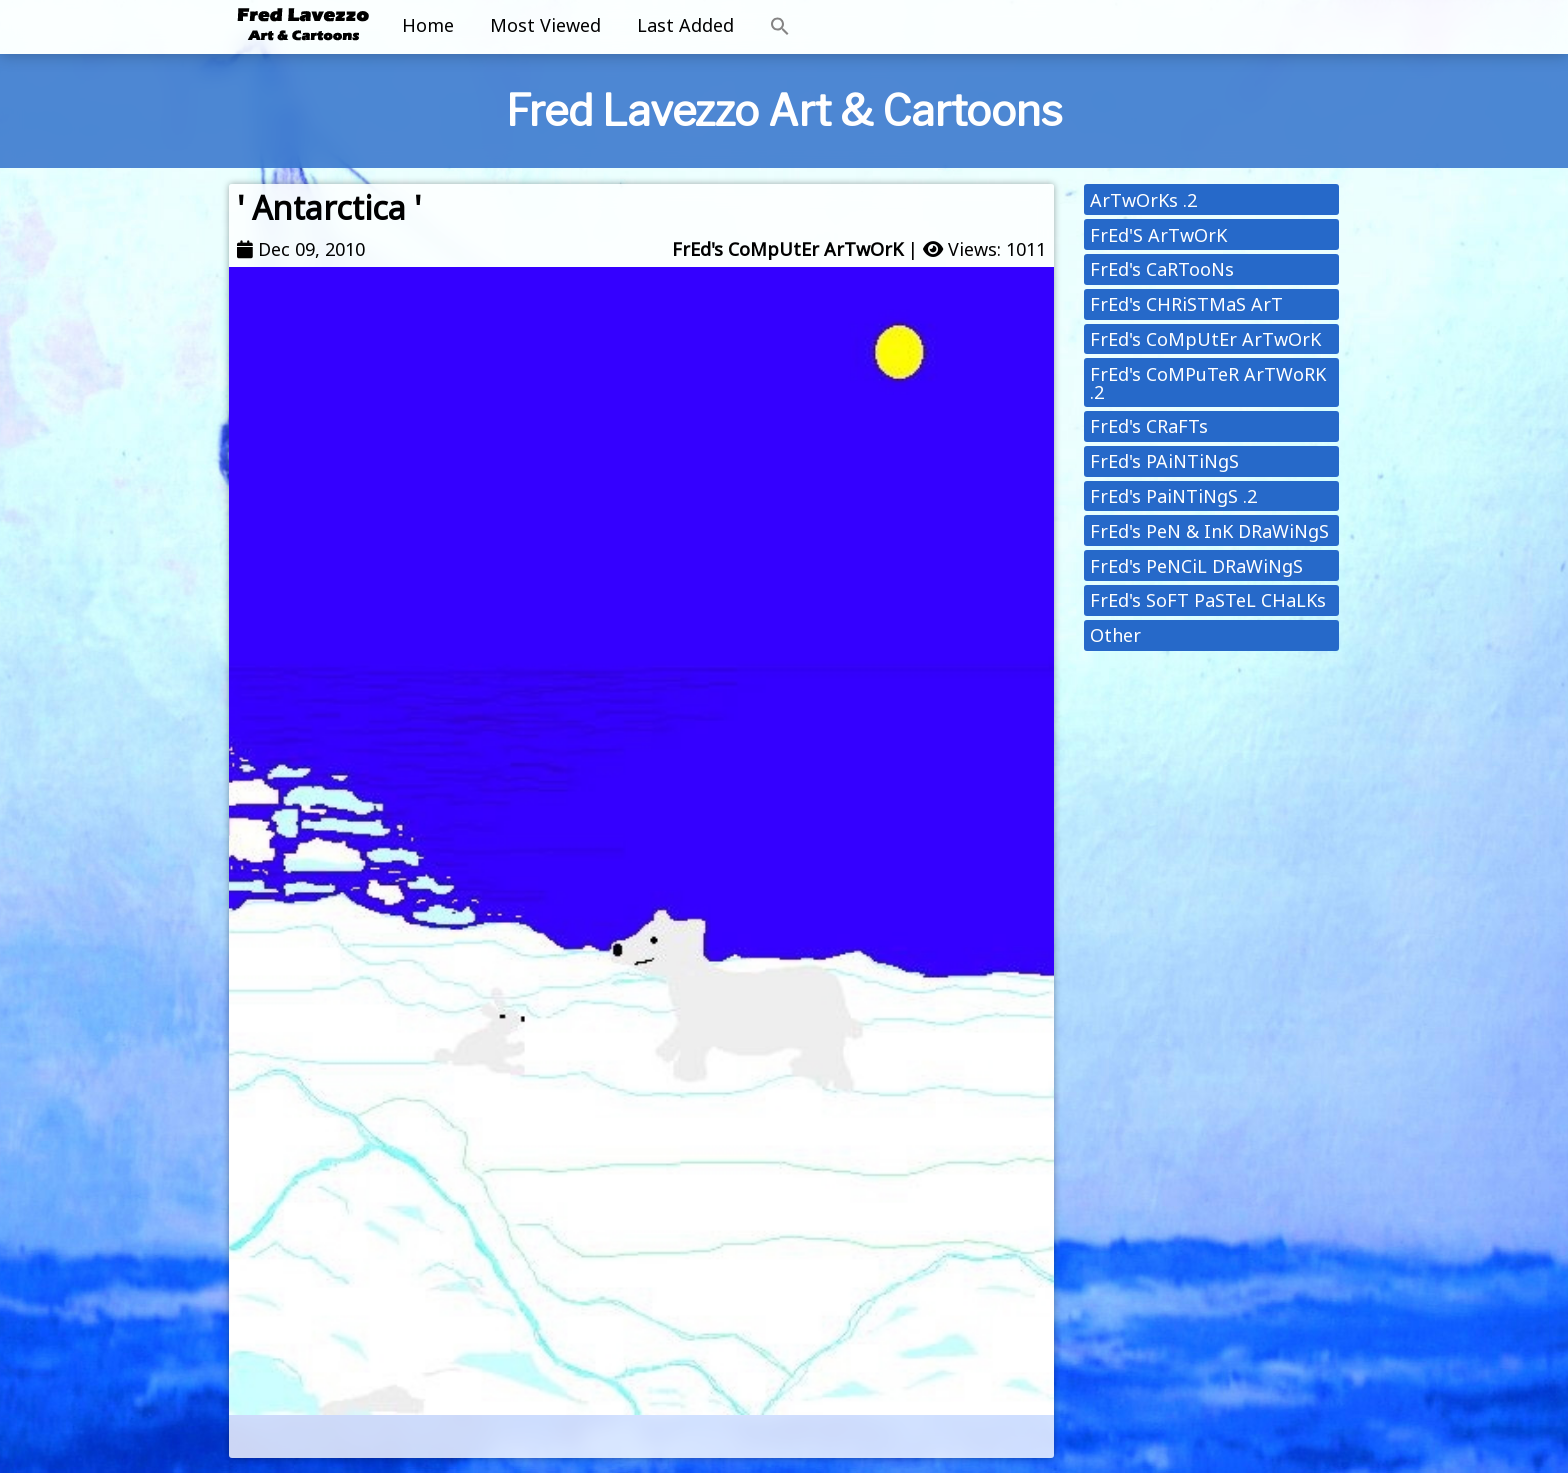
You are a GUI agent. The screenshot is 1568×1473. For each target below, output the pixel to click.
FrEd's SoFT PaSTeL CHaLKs (1208, 600)
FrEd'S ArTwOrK (1158, 235)
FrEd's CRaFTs (1149, 426)
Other (1115, 635)
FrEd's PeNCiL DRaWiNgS (1196, 566)
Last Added (685, 25)
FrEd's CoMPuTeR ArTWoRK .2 (1208, 383)
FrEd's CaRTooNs (1162, 269)
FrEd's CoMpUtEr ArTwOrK (787, 249)
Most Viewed (545, 25)
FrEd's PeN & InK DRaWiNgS (1209, 531)
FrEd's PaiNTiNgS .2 (1173, 496)
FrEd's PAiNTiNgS (1164, 461)
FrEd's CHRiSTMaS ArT (1186, 304)
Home (428, 25)
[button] (780, 27)
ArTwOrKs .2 (1143, 200)
